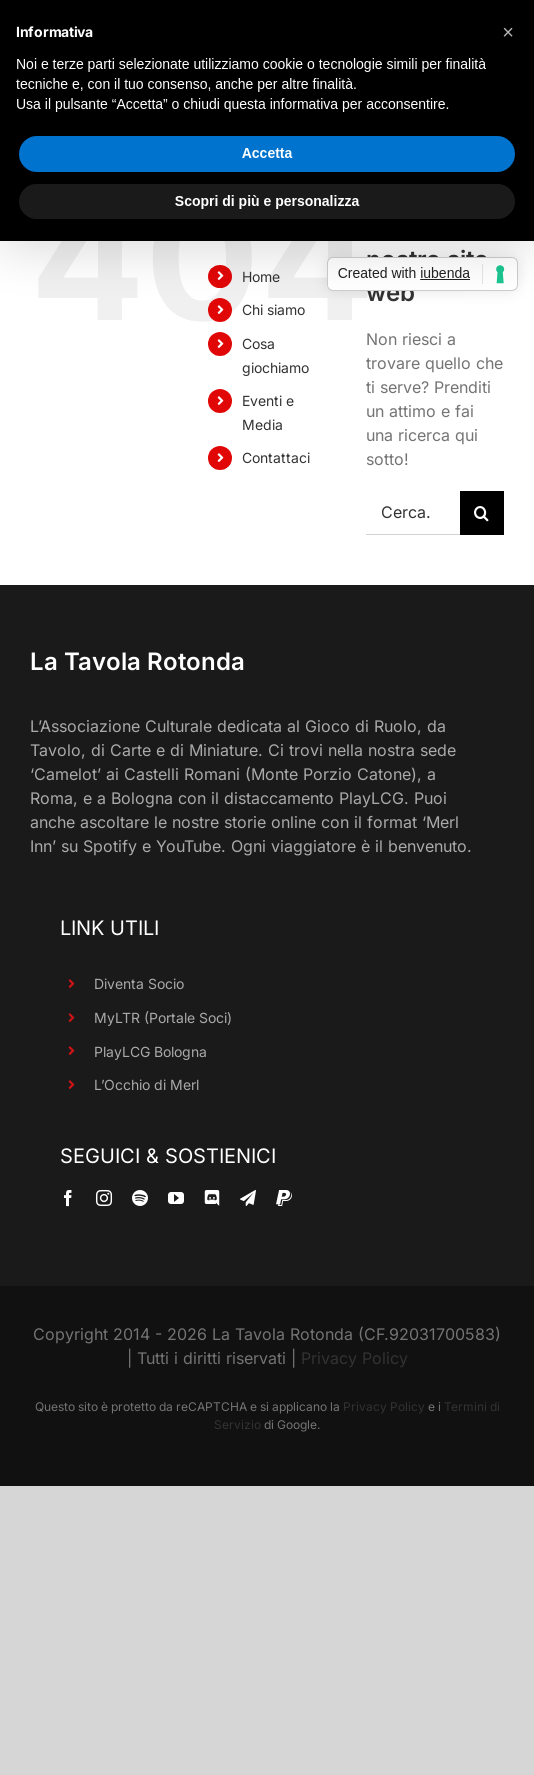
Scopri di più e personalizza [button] (267, 201)
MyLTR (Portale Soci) (163, 1017)
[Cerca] (482, 513)
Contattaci (276, 457)
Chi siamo (273, 309)
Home (261, 276)
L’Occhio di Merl (146, 1084)
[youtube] (176, 1198)
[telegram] (248, 1198)
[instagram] (104, 1198)
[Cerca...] (413, 513)
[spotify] (140, 1198)
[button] (508, 32)
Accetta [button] (267, 153)
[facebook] (68, 1198)
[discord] (212, 1198)
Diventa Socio (139, 983)
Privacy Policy (354, 1358)
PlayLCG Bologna (150, 1051)
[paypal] (284, 1198)
